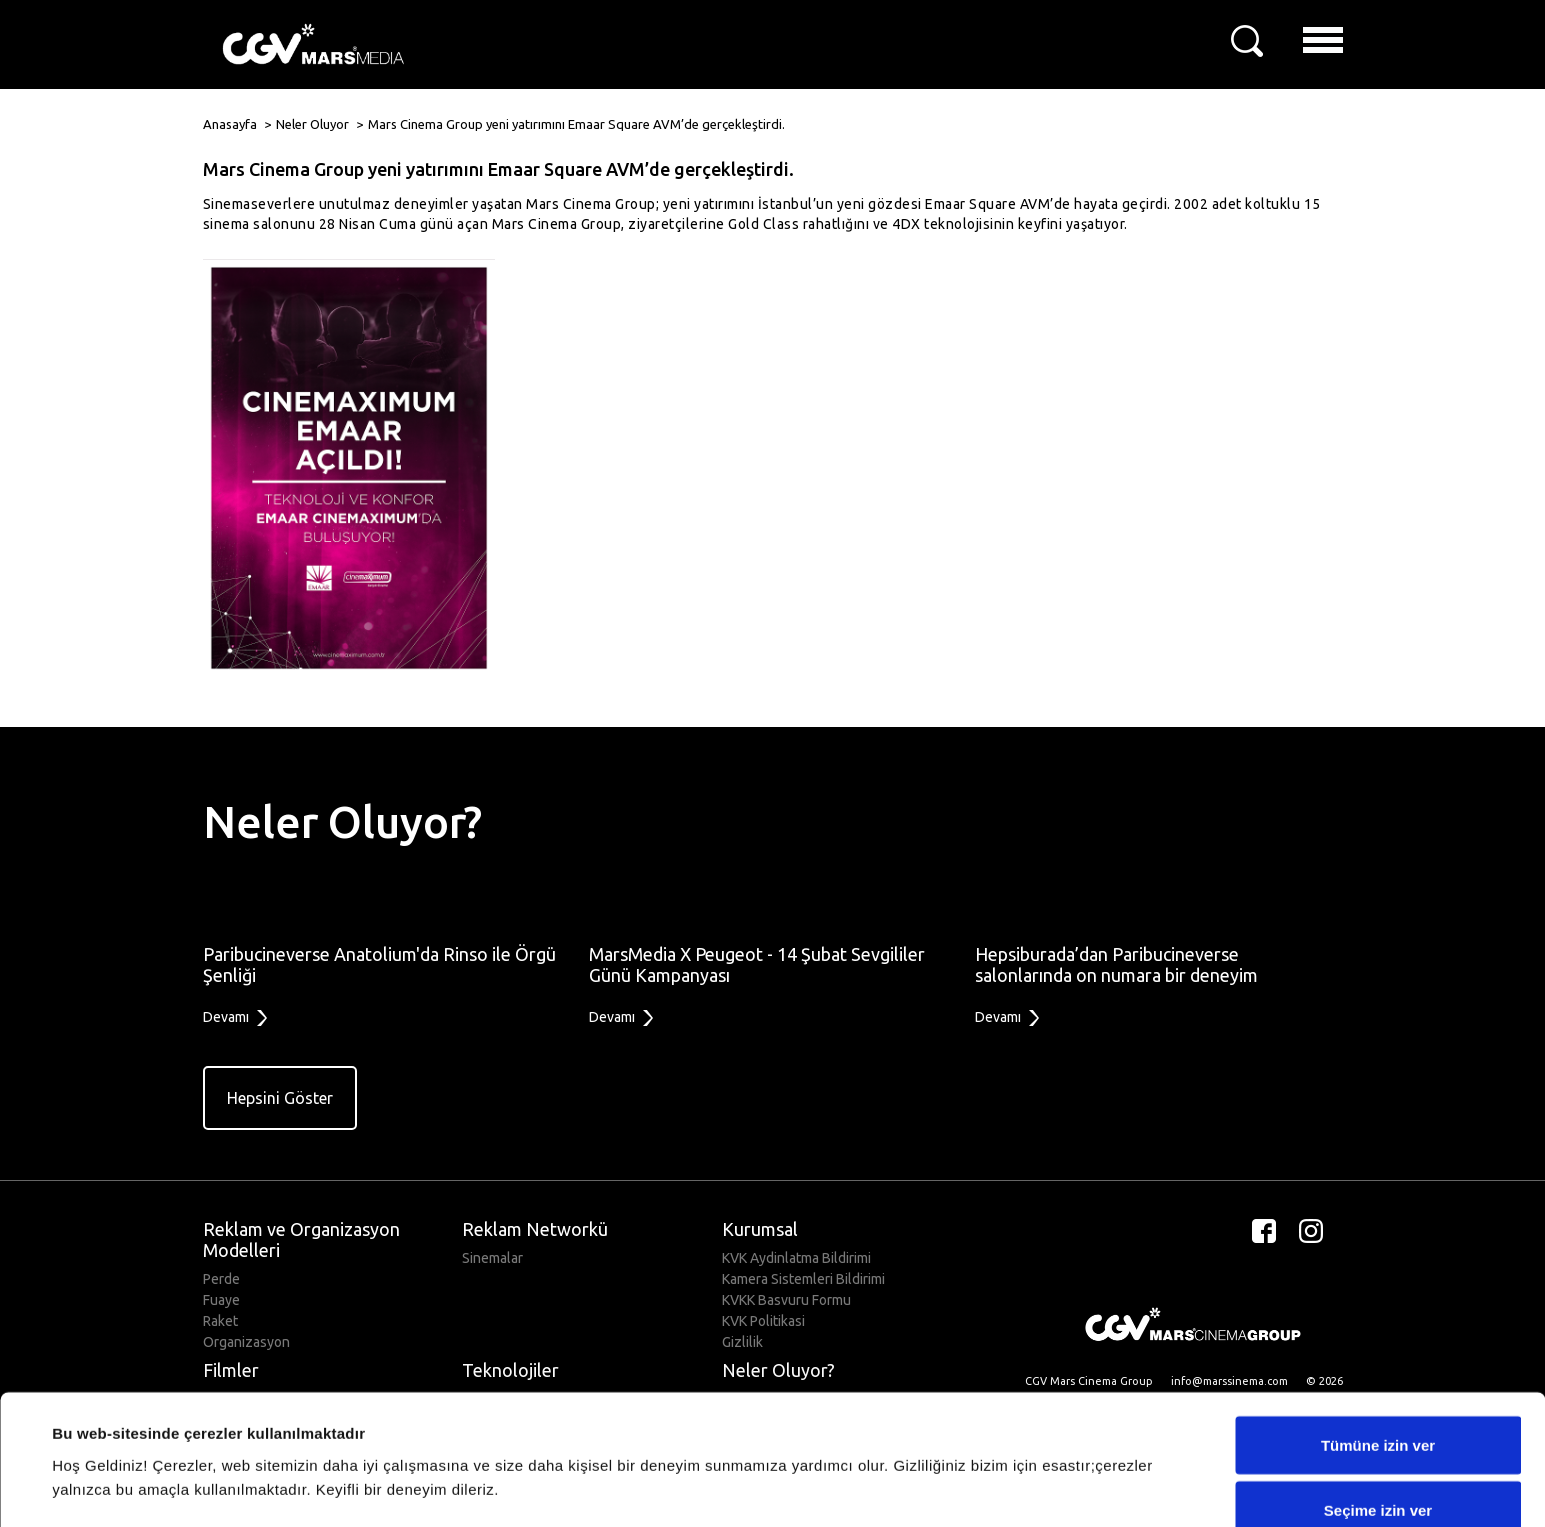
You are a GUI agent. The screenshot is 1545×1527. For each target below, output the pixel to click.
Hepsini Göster (280, 1098)
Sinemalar (492, 1258)
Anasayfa (230, 124)
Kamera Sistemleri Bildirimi (803, 1279)
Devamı (235, 1017)
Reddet (1378, 1473)
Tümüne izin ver (1378, 1342)
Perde (221, 1279)
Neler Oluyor (312, 124)
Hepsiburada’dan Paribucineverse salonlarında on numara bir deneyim (1116, 964)
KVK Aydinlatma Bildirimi (796, 1258)
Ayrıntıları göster (821, 1451)
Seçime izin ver (1378, 1408)
